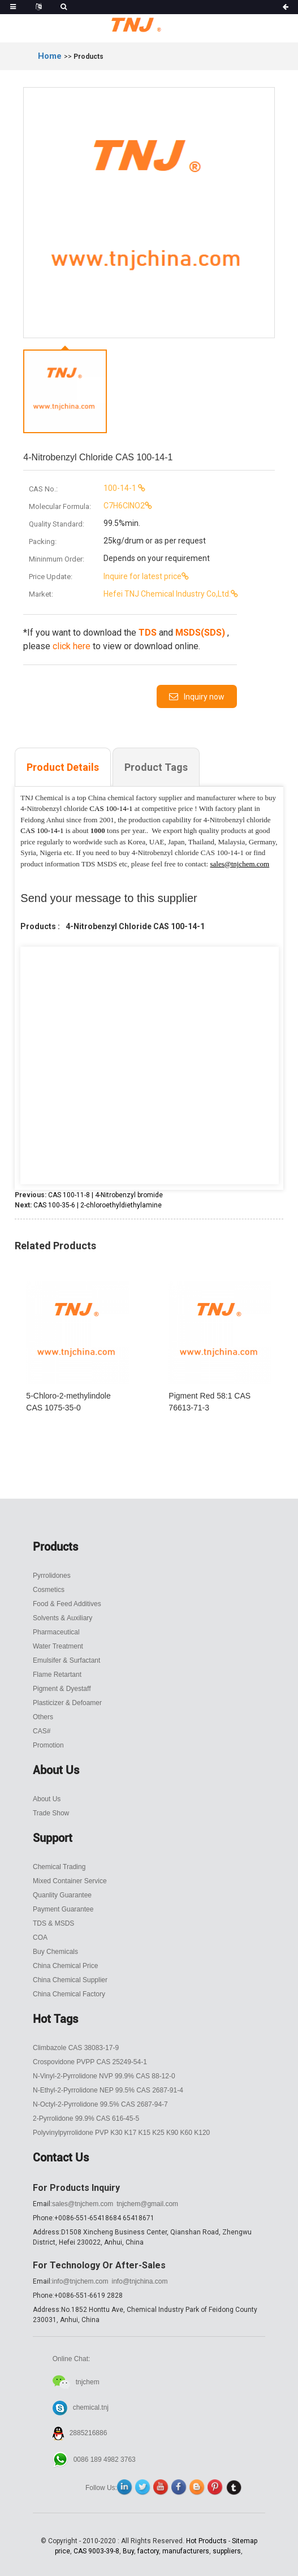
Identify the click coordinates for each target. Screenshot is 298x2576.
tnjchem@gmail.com (147, 2204)
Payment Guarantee (63, 1909)
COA (40, 1937)
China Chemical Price (65, 1966)
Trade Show (51, 1813)
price (62, 2551)
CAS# (41, 1731)
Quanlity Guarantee (62, 1895)
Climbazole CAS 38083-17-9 (76, 2048)
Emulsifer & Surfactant (66, 1660)
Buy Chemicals (55, 1952)
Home (50, 56)
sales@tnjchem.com (82, 2204)
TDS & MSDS (53, 1923)
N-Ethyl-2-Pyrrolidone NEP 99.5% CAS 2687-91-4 (108, 2090)
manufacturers (185, 2551)
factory (148, 2551)
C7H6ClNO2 (87, 505)
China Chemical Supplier (70, 1980)
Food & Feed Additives (67, 1604)
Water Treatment (58, 1646)
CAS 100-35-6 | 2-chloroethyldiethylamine (97, 1205)
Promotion (48, 1745)
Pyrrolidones (52, 1576)
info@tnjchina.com (140, 2281)
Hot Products (206, 2541)
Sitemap (244, 2541)
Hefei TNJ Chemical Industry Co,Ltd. (130, 593)
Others (43, 1717)
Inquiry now (204, 696)
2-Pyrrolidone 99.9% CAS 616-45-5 (86, 2118)
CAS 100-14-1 (110, 808)
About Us (47, 1799)
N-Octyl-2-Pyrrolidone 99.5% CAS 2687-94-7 (100, 2104)
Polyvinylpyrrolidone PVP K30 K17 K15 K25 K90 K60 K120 (121, 2133)
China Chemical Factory (69, 1994)
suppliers (227, 2551)
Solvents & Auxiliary (62, 1618)
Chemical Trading (59, 1867)
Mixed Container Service (70, 1881)
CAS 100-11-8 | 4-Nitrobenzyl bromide (105, 1195)
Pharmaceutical (56, 1632)
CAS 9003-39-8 (96, 2551)
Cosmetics (48, 1590)
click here (71, 646)
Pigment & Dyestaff (62, 1689)
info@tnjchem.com (80, 2281)
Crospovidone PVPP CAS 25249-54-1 (90, 2062)
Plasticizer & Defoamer (67, 1703)
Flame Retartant (57, 1675)
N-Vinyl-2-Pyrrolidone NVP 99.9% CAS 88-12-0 (104, 2076)
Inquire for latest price (105, 576)
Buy (128, 2551)
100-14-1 (83, 488)
